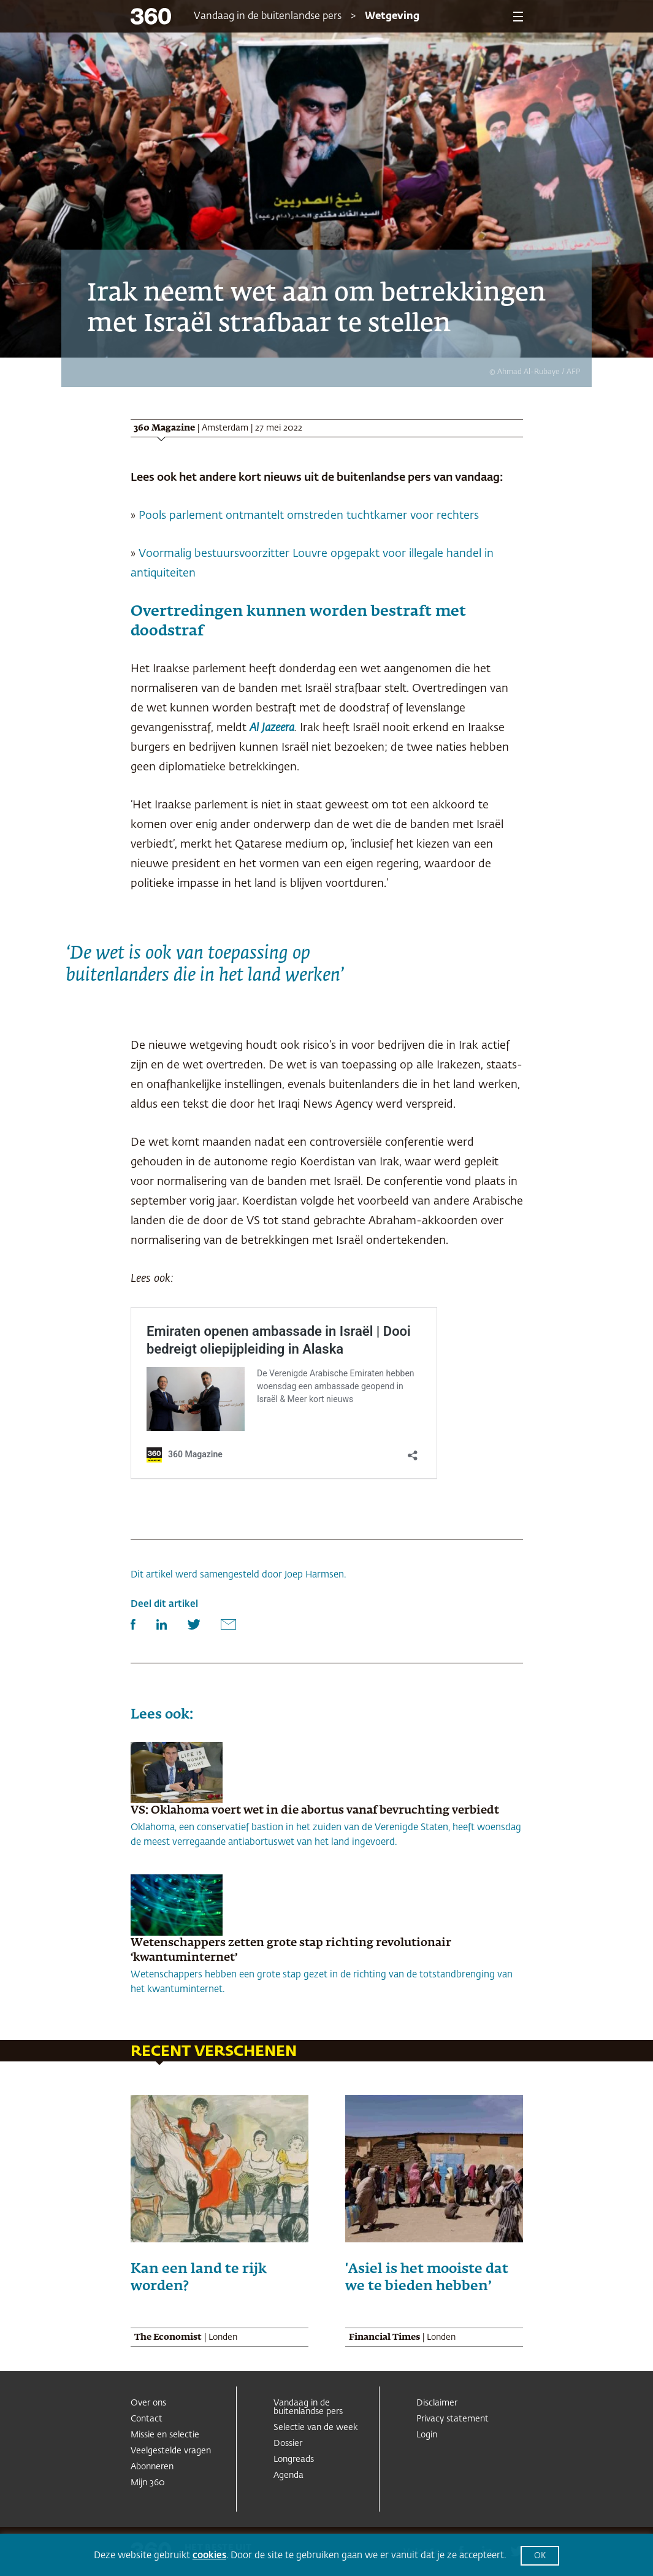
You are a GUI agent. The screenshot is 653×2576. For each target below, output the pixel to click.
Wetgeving (392, 16)
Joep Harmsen (314, 1574)
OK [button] (540, 2556)
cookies (209, 2555)
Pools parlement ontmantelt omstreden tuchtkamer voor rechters (309, 515)
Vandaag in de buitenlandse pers (268, 16)
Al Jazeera (272, 728)
